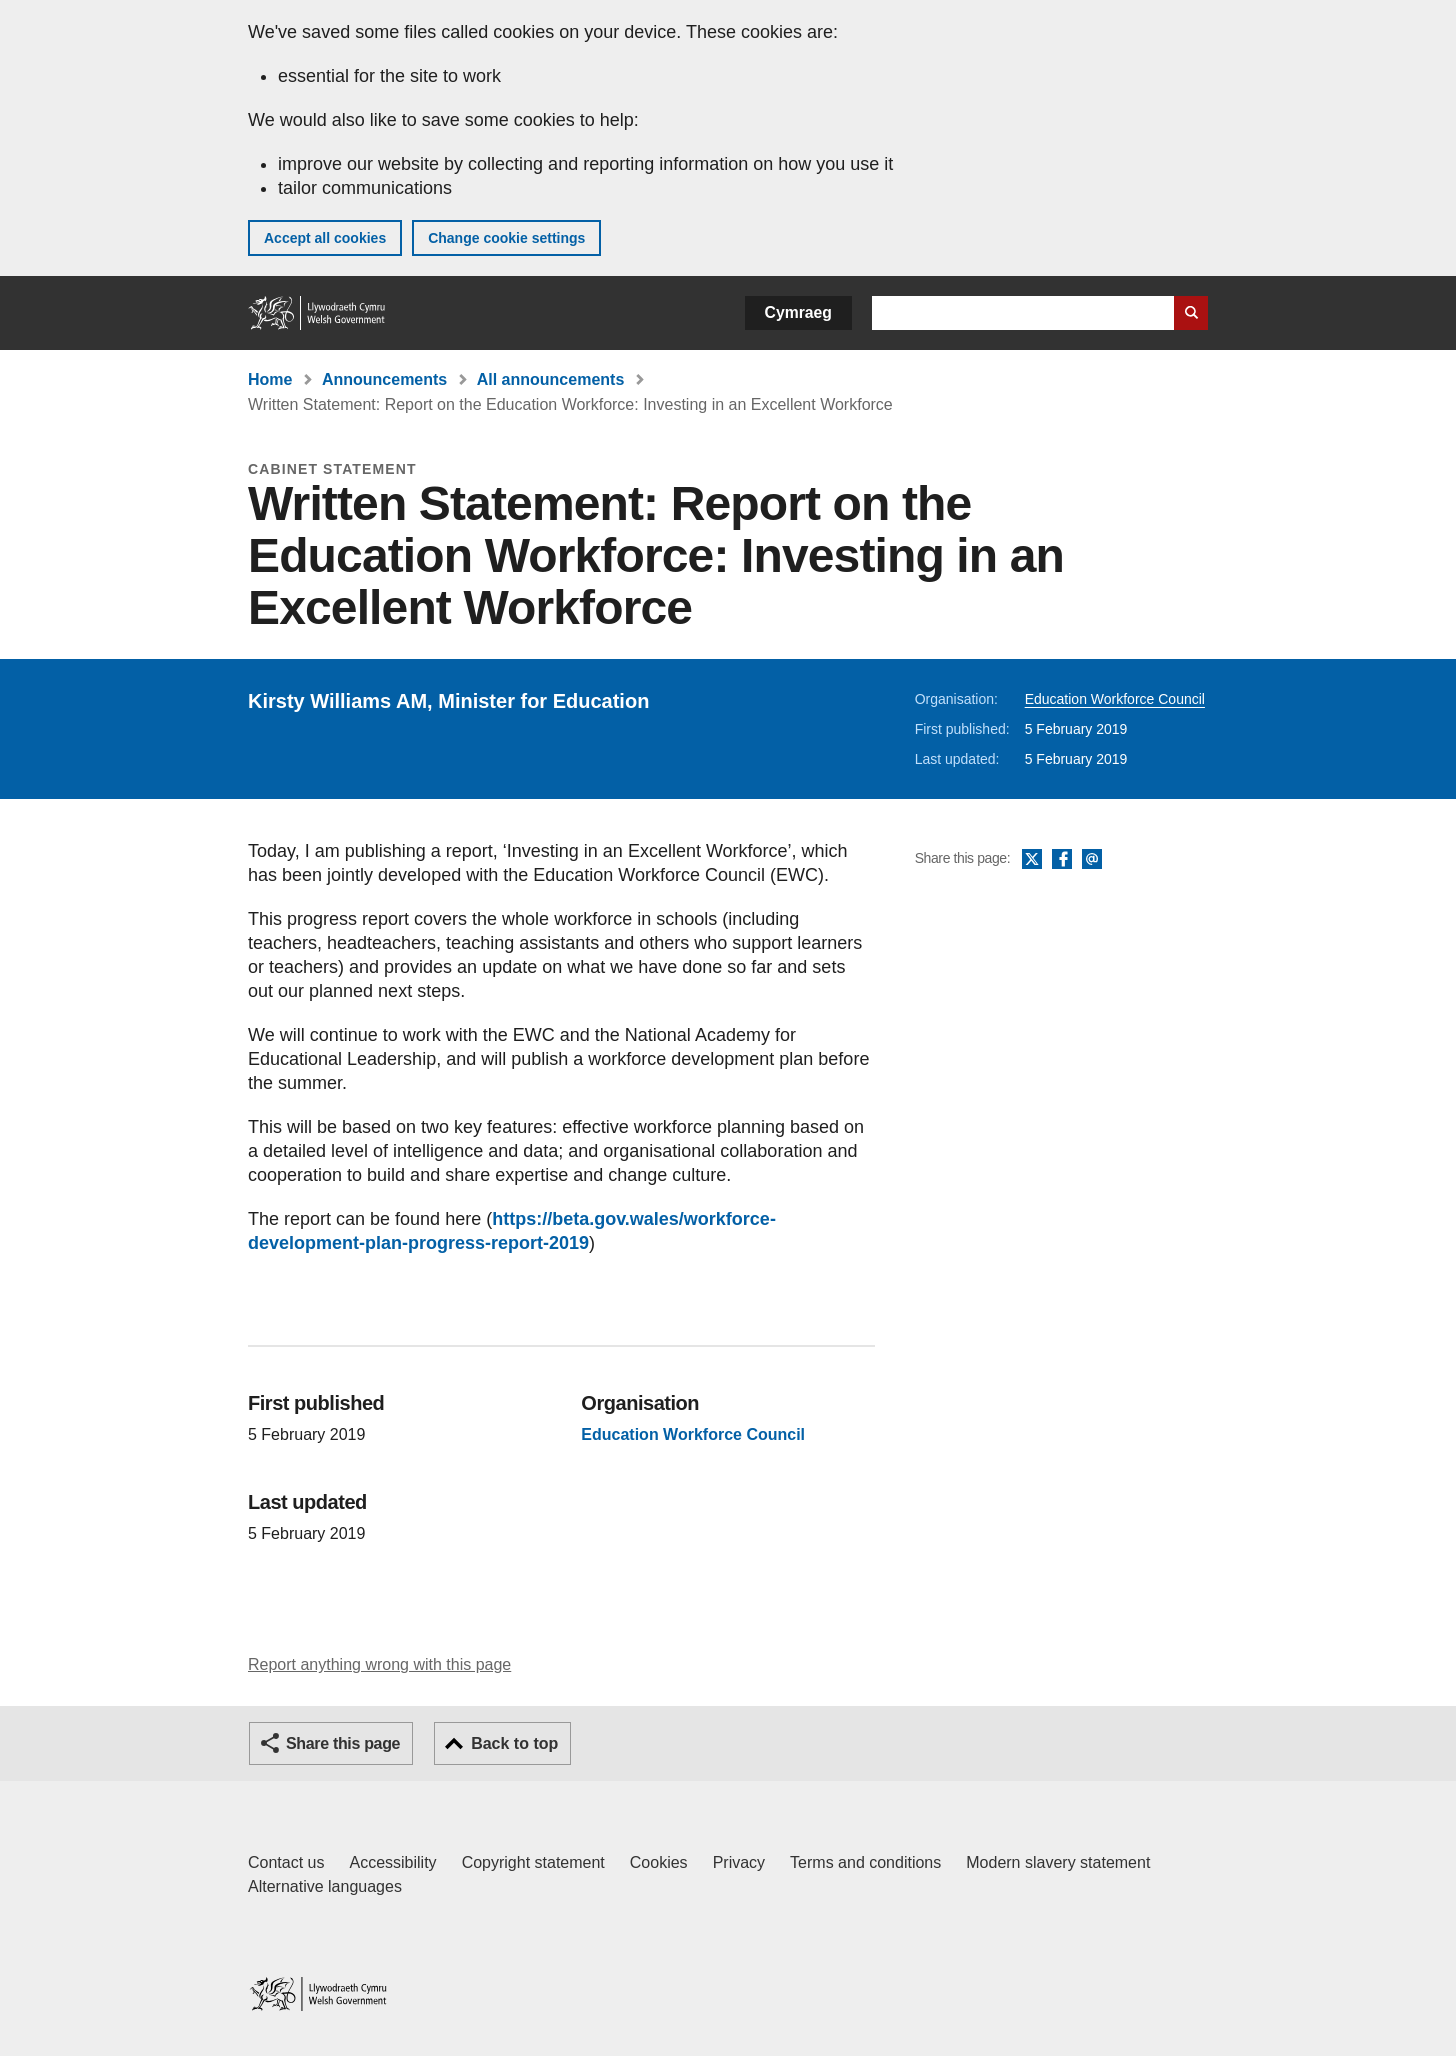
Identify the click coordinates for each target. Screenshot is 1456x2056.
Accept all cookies (325, 238)
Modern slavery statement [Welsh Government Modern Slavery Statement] (1058, 1862)
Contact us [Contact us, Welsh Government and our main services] (286, 1862)
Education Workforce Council (1115, 699)
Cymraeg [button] (798, 312)
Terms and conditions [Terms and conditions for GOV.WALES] (865, 1862)
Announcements (384, 379)
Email (1092, 860)
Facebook (1062, 860)
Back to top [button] (514, 1743)
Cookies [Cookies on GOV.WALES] (659, 1862)
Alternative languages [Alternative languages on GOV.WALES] (325, 1886)
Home (270, 379)
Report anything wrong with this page (379, 1664)
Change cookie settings (506, 238)
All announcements (551, 379)
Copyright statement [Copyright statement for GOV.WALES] (533, 1862)
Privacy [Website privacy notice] (739, 1862)
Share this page (343, 1743)
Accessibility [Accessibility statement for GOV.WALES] (392, 1862)
